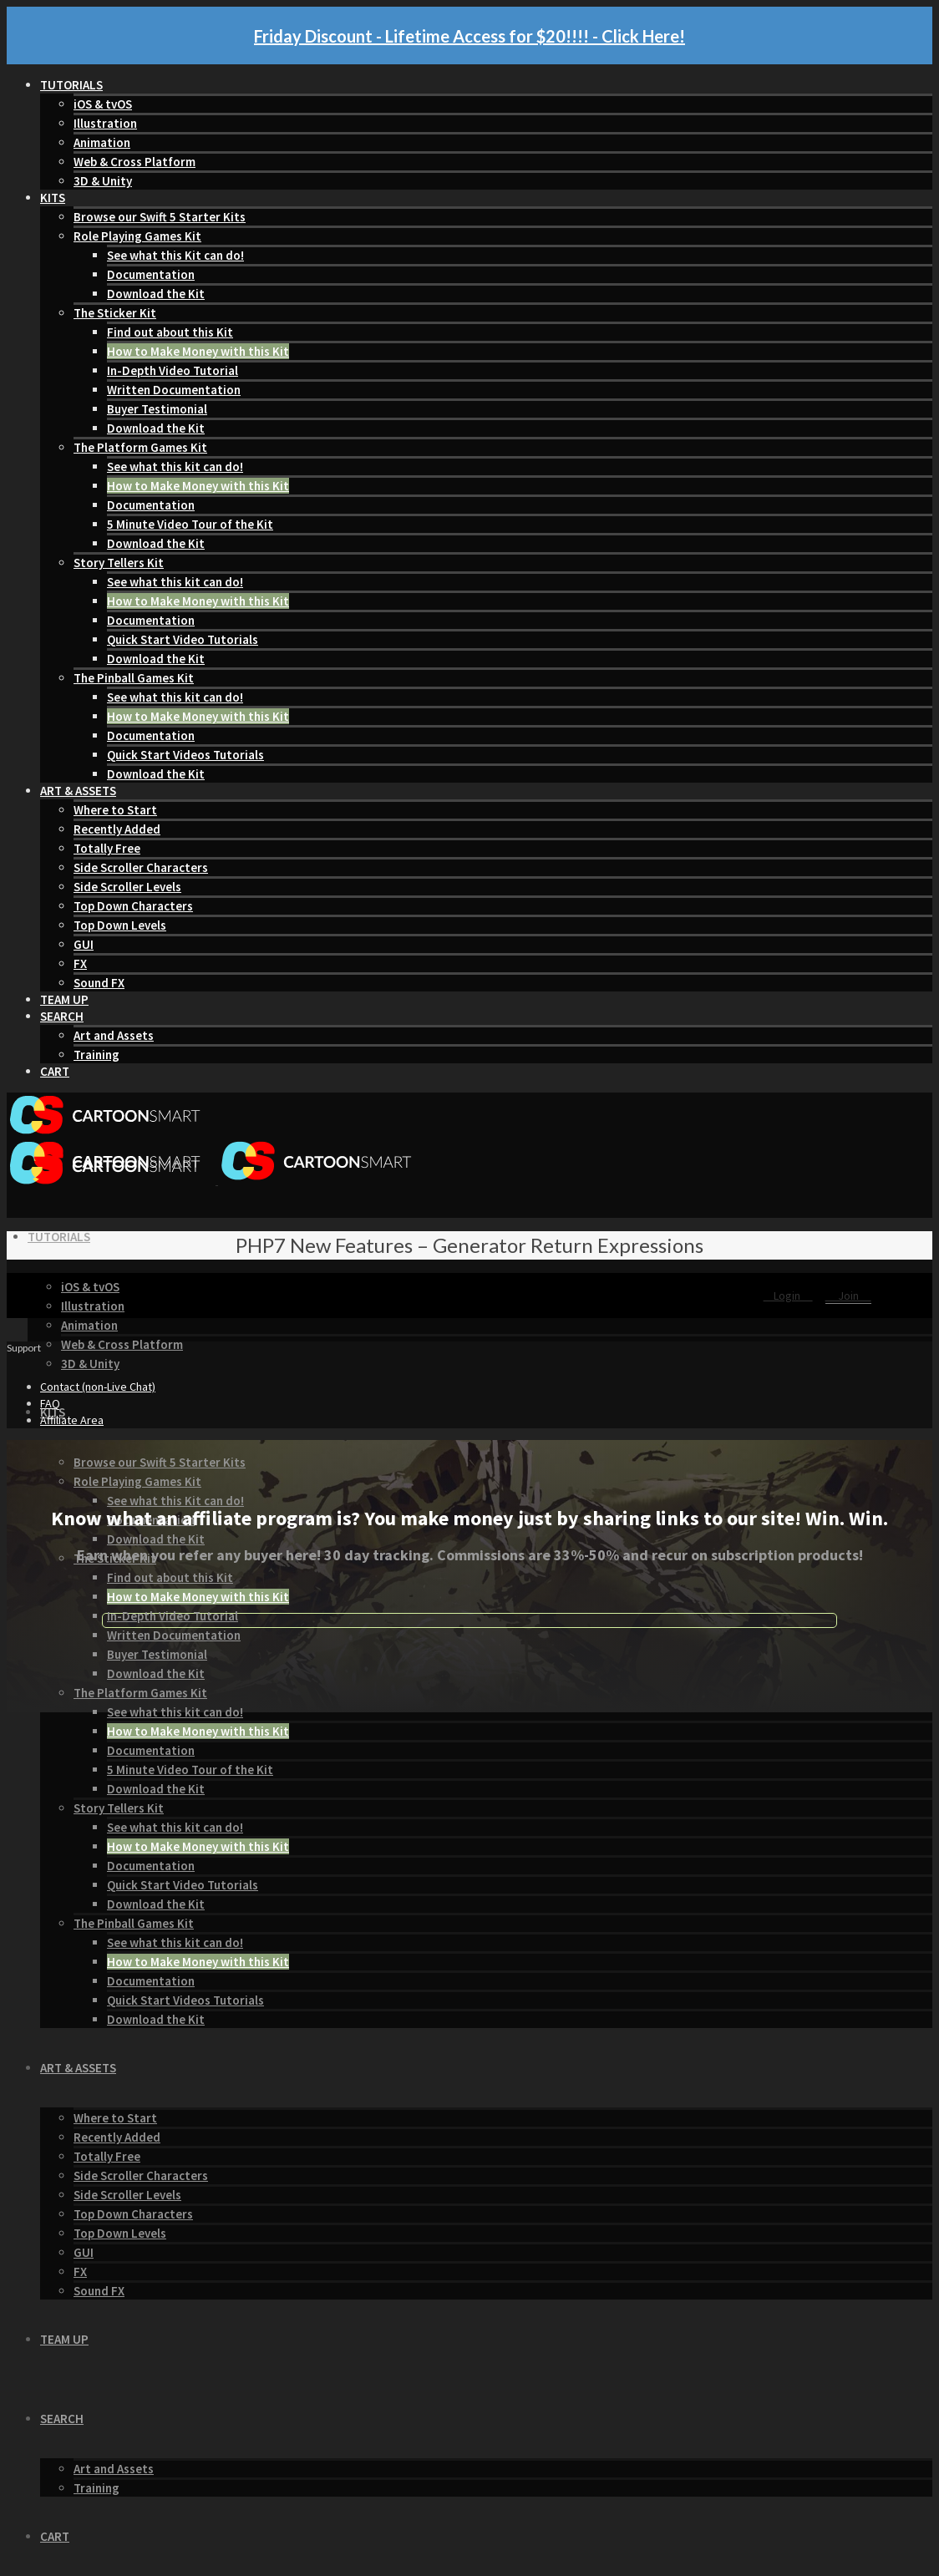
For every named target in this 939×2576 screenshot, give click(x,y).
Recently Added (117, 829)
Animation (102, 142)
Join (848, 1295)
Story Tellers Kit (119, 562)
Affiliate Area (72, 1419)
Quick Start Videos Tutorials (185, 755)
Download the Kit (156, 294)
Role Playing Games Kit (137, 236)
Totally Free (107, 848)
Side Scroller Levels (127, 887)
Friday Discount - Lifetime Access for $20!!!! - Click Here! (469, 36)
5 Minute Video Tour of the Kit (190, 524)
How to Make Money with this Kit (198, 351)
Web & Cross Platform (134, 162)
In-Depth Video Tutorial (172, 370)
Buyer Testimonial (157, 409)
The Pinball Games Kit (134, 678)
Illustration (105, 123)
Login (788, 1295)
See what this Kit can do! (175, 255)
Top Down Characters (133, 906)
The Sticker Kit (115, 313)
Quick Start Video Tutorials (182, 639)
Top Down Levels (120, 925)
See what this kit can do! (175, 466)
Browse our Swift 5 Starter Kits (160, 217)
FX (80, 963)
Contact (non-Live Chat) (97, 1386)
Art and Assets (114, 1035)
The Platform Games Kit (140, 447)
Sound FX (99, 983)
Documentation (151, 274)
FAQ (50, 1403)
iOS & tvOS (103, 104)
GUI (84, 944)
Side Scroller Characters (141, 867)
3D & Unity (103, 181)
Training (96, 1054)
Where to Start (115, 810)
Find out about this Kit (170, 332)
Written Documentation (174, 390)
